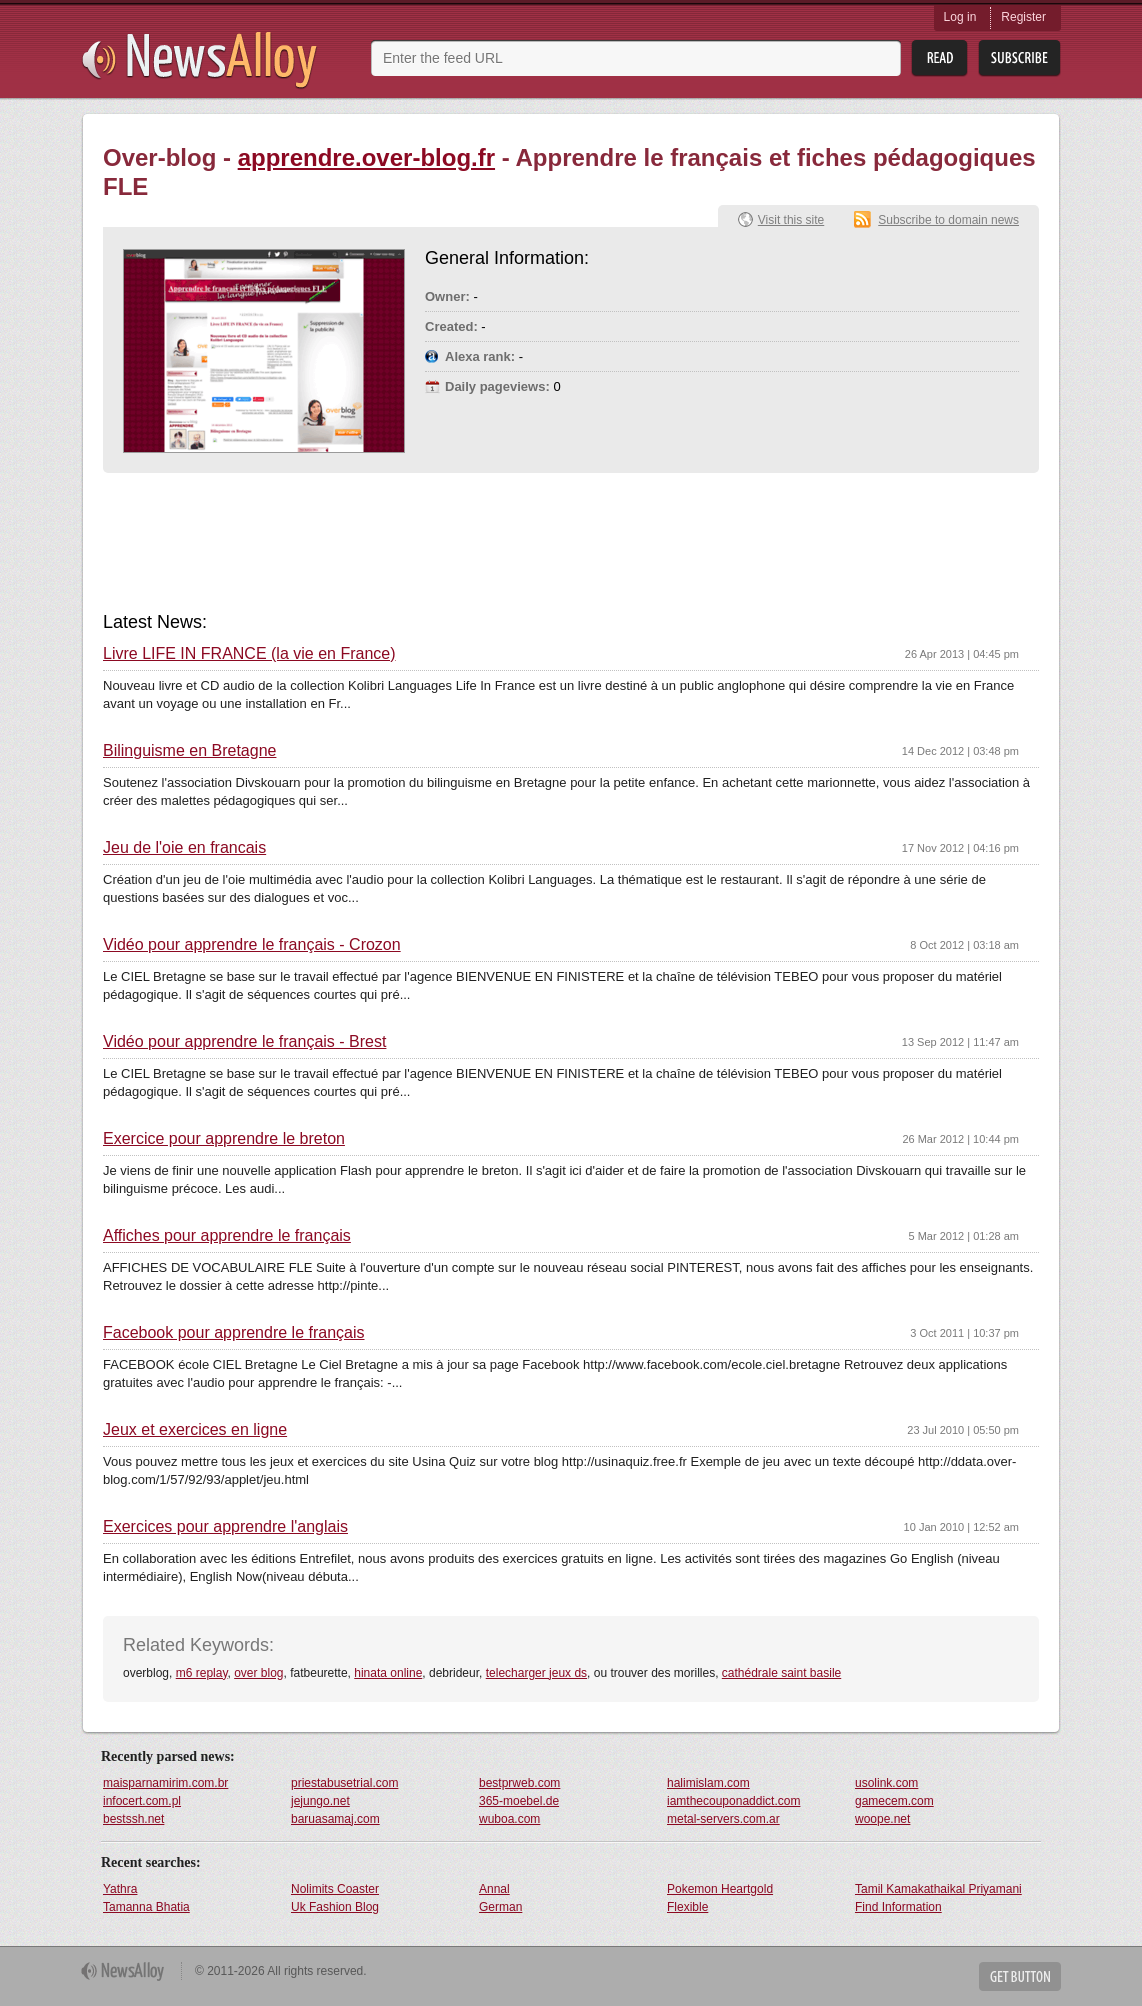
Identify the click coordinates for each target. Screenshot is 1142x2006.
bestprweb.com (519, 1783)
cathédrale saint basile (781, 1673)
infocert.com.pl (142, 1801)
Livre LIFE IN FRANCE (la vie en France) (249, 654)
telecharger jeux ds (536, 1673)
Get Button (1020, 1976)
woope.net (882, 1819)
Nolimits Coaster (335, 1889)
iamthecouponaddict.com (733, 1801)
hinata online (388, 1673)
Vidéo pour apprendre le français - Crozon (252, 945)
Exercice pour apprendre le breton (224, 1139)
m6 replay (202, 1673)
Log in (960, 17)
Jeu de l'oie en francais (184, 848)
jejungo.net (320, 1801)
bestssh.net (133, 1819)
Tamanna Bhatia (146, 1907)
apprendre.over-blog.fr (366, 157)
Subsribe (1019, 58)
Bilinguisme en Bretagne (189, 751)
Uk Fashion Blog (335, 1907)
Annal (494, 1889)
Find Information (898, 1907)
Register (1023, 17)
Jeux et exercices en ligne (195, 1430)
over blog (258, 1673)
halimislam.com (708, 1783)
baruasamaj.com (335, 1819)
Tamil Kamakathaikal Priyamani (938, 1889)
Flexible (687, 1907)
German (500, 1907)
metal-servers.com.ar (723, 1819)
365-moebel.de (519, 1801)
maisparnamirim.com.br (165, 1783)
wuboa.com (509, 1819)
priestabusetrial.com (344, 1783)
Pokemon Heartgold (720, 1889)
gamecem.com (894, 1801)
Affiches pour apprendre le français (227, 1236)
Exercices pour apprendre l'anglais (225, 1527)
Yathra (120, 1889)
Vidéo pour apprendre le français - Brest (244, 1042)
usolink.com (886, 1783)
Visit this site (791, 220)
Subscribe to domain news (948, 220)
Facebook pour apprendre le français (234, 1333)
